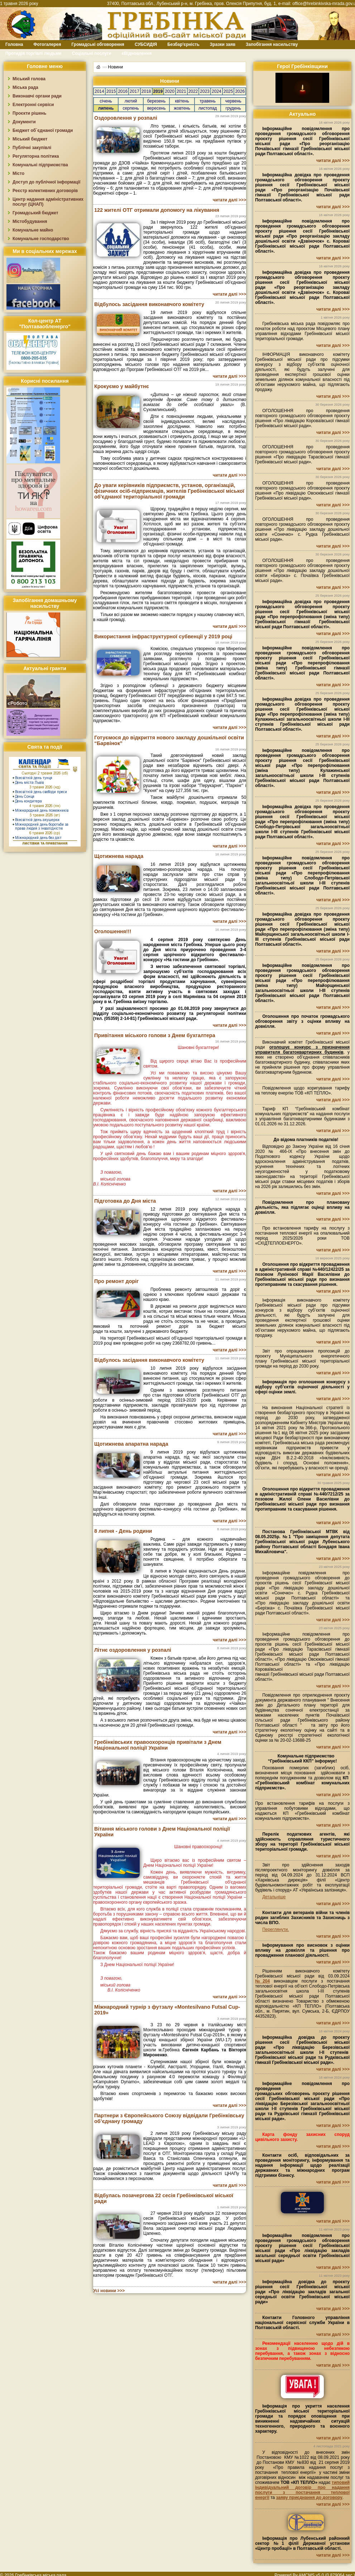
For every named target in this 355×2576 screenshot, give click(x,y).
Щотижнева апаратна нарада (131, 1444)
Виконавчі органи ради (37, 96)
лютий (131, 101)
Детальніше (274, 1896)
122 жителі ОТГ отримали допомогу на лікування (156, 210)
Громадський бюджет (35, 212)
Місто (18, 173)
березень (156, 101)
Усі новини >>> (109, 2290)
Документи (24, 121)
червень (233, 101)
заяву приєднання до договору (309, 2497)
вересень (156, 108)
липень (106, 108)
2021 (181, 91)
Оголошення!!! (112, 931)
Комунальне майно (33, 230)
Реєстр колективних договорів (45, 190)
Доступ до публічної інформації (46, 182)
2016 (123, 91)
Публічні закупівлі (32, 147)
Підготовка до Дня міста (125, 1201)
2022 (193, 91)
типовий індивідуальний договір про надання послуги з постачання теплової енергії (302, 2490)
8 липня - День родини (123, 1531)
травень (208, 101)
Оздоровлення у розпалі (125, 118)
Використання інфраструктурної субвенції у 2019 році (163, 636)
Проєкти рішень (29, 113)
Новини (115, 67)
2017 (134, 91)
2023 (205, 91)
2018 (146, 91)
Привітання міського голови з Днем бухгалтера (154, 1035)
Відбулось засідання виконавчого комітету (149, 304)
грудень (233, 108)
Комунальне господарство (41, 238)
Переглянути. (275, 1929)
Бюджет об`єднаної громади (43, 130)
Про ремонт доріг (116, 1281)
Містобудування (30, 221)
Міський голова (29, 78)
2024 (216, 91)
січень (106, 101)
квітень (182, 101)
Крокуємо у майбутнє (121, 386)
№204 (262, 1981)
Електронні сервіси (33, 104)
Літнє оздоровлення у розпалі (132, 1650)
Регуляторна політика (36, 156)
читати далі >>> (229, 199)
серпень (131, 108)
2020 (169, 91)
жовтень (182, 108)
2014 (99, 91)
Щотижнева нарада (118, 856)
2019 (158, 91)
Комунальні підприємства (40, 164)
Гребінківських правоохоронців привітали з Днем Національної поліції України (157, 1745)
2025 (228, 91)
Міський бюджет (30, 139)
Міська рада (25, 87)
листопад (207, 108)
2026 (240, 91)
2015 (111, 91)
